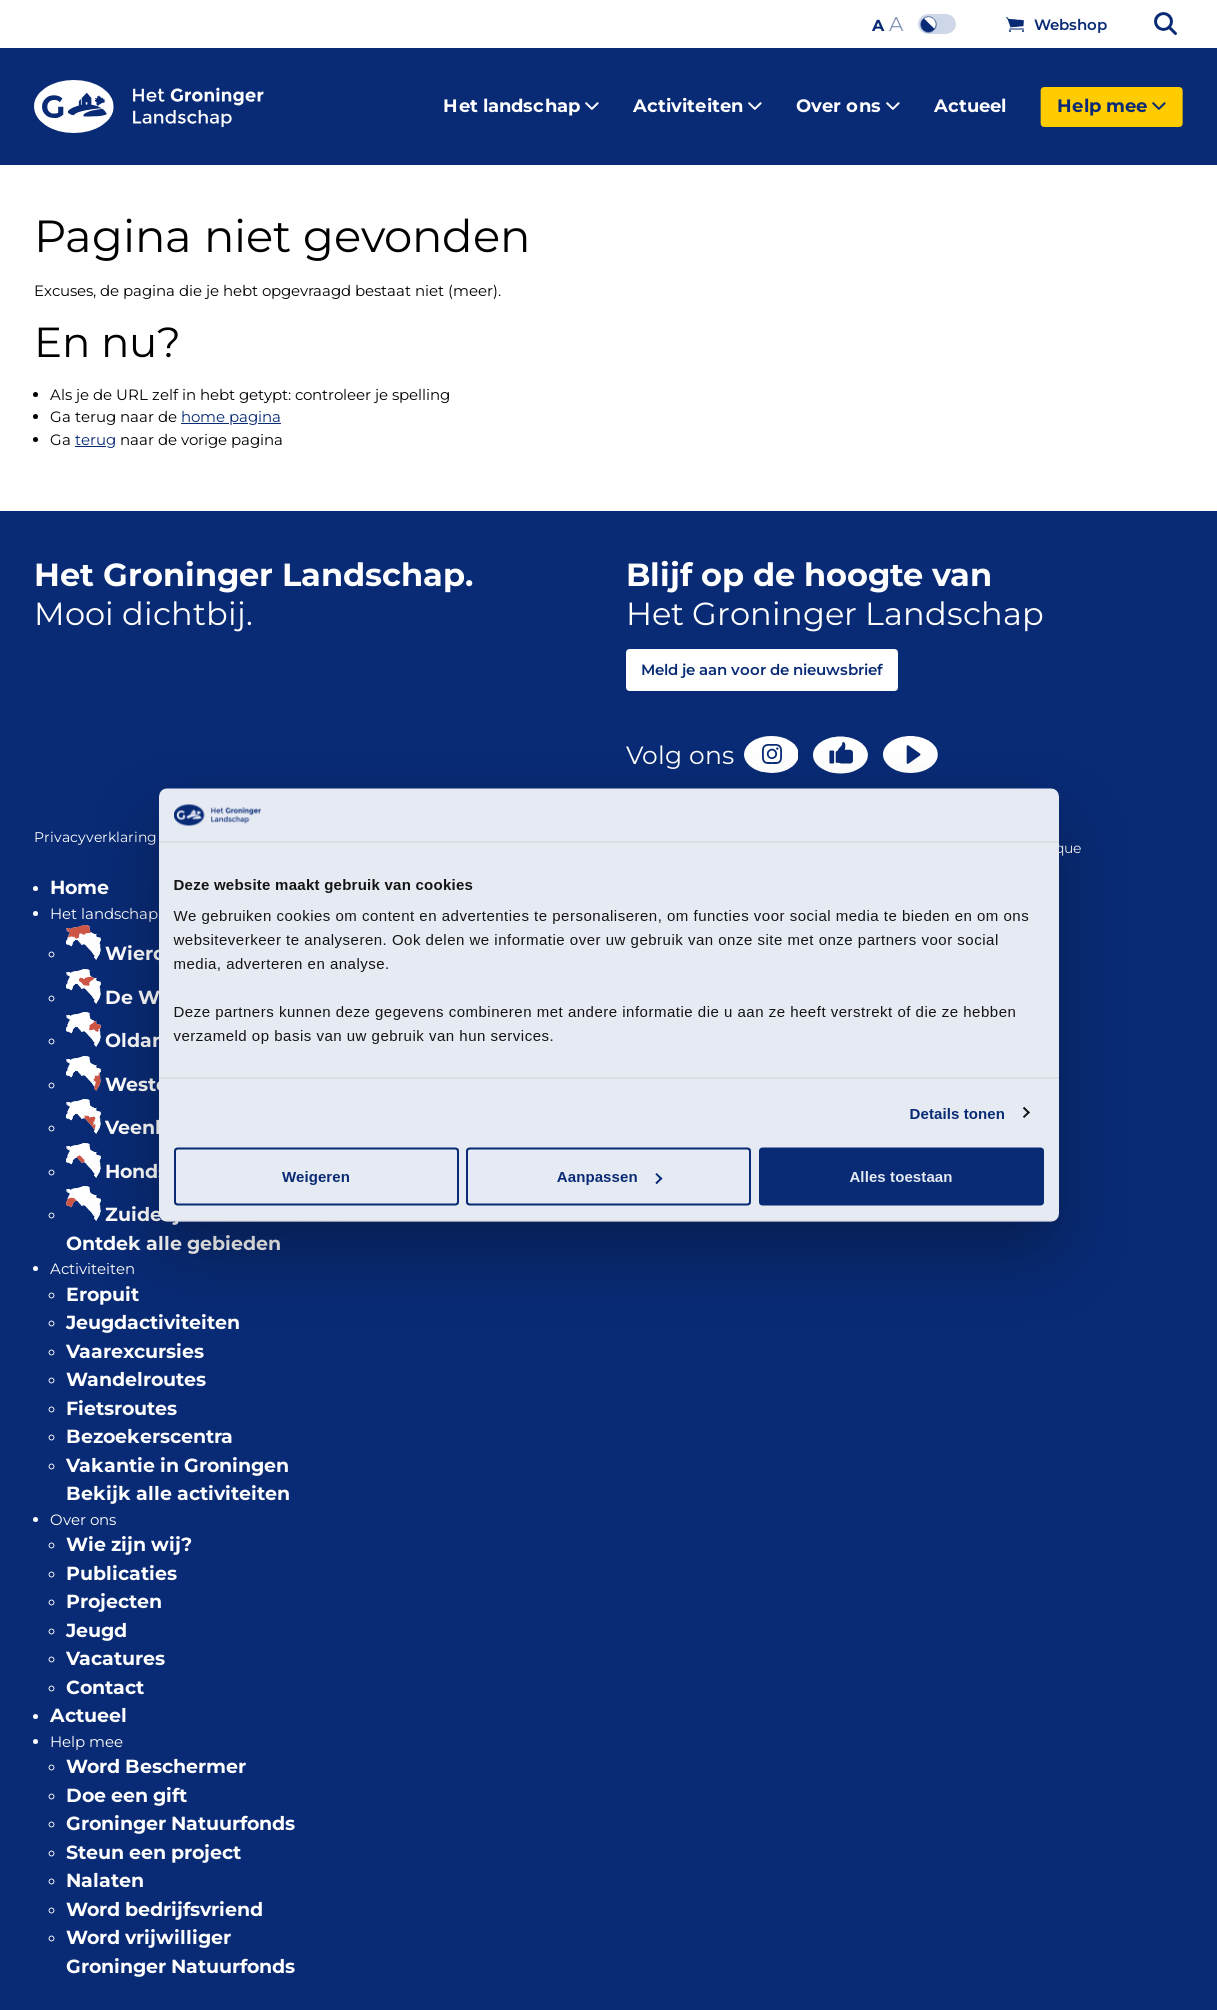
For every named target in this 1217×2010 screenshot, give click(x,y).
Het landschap (520, 98)
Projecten (114, 1585)
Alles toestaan (900, 1176)
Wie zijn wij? (129, 1528)
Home (79, 871)
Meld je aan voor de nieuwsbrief (762, 653)
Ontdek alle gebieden (173, 1227)
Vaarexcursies (135, 1335)
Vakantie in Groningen (177, 1449)
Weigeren (316, 1176)
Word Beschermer (156, 1750)
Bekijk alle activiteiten (178, 1477)
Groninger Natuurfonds (180, 1807)
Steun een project (153, 1836)
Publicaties (121, 1557)
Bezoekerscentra (149, 1420)
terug (95, 423)
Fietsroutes (121, 1392)
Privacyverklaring (101, 821)
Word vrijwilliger (148, 1921)
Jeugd (96, 1614)
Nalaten (105, 1864)
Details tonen (957, 1112)
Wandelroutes (136, 1363)
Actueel (970, 98)
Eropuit (102, 1278)
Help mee (1111, 98)
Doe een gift (126, 1779)
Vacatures (115, 1642)
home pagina (231, 400)
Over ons (848, 98)
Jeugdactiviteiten (153, 1306)
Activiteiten (697, 98)
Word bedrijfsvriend (164, 1893)
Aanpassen (609, 1176)
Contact (105, 1671)
